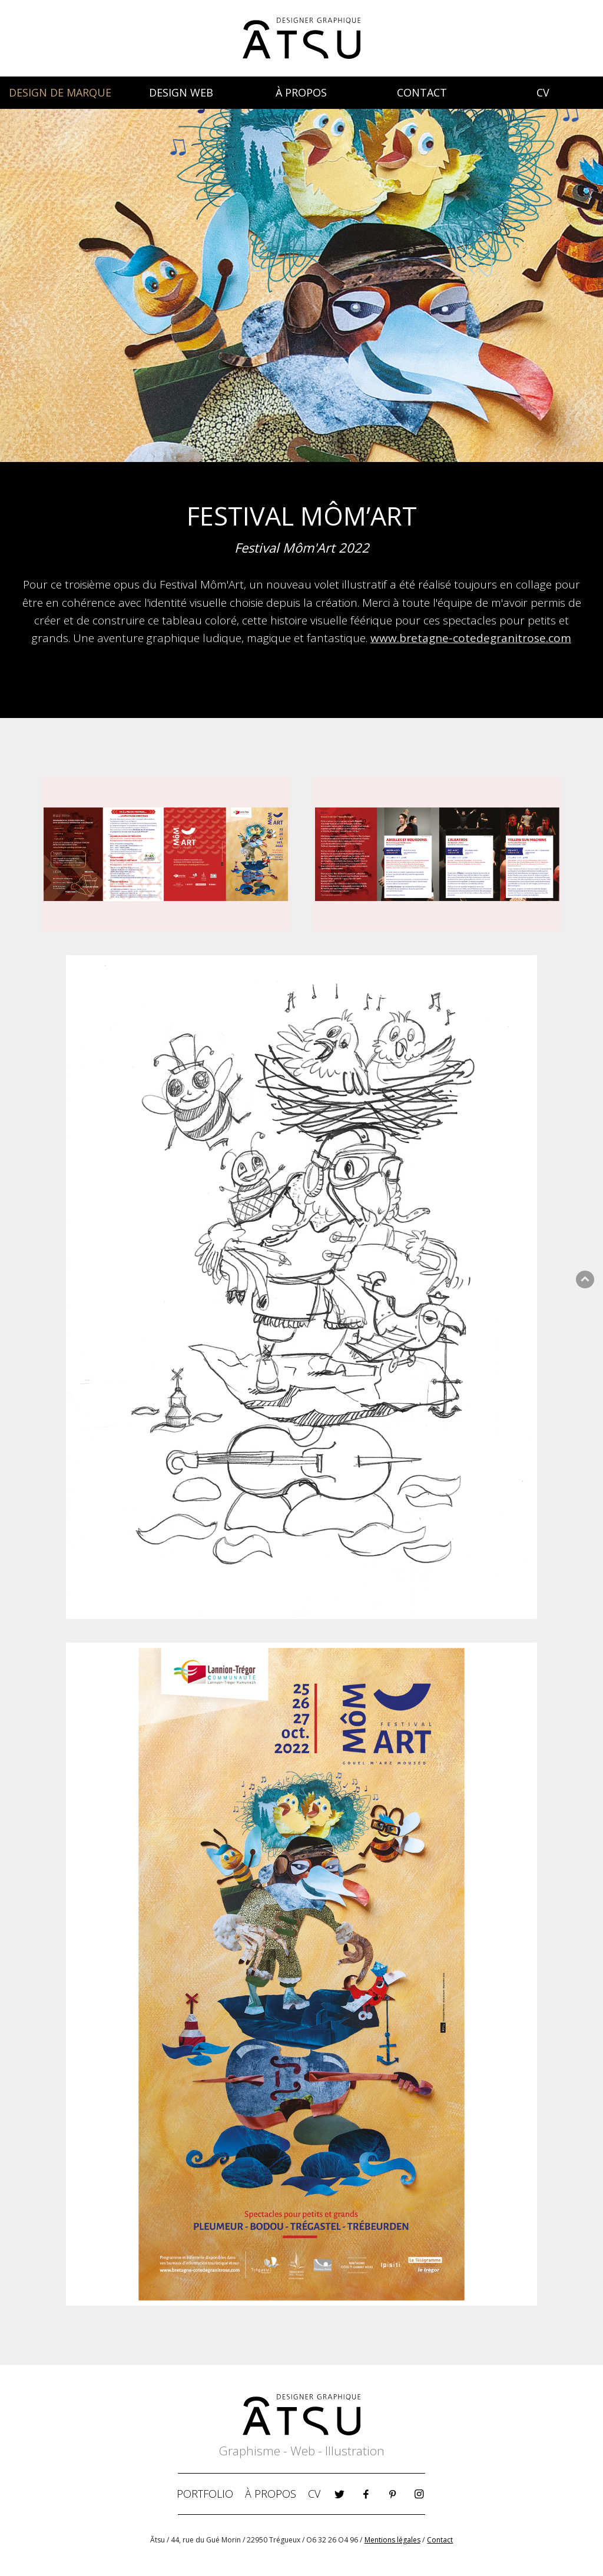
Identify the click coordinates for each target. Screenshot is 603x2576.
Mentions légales (392, 2540)
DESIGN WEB (181, 92)
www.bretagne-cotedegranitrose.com (470, 638)
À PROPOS (301, 92)
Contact (440, 2540)
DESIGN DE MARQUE (60, 92)
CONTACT (422, 92)
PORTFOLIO (205, 2494)
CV (542, 92)
